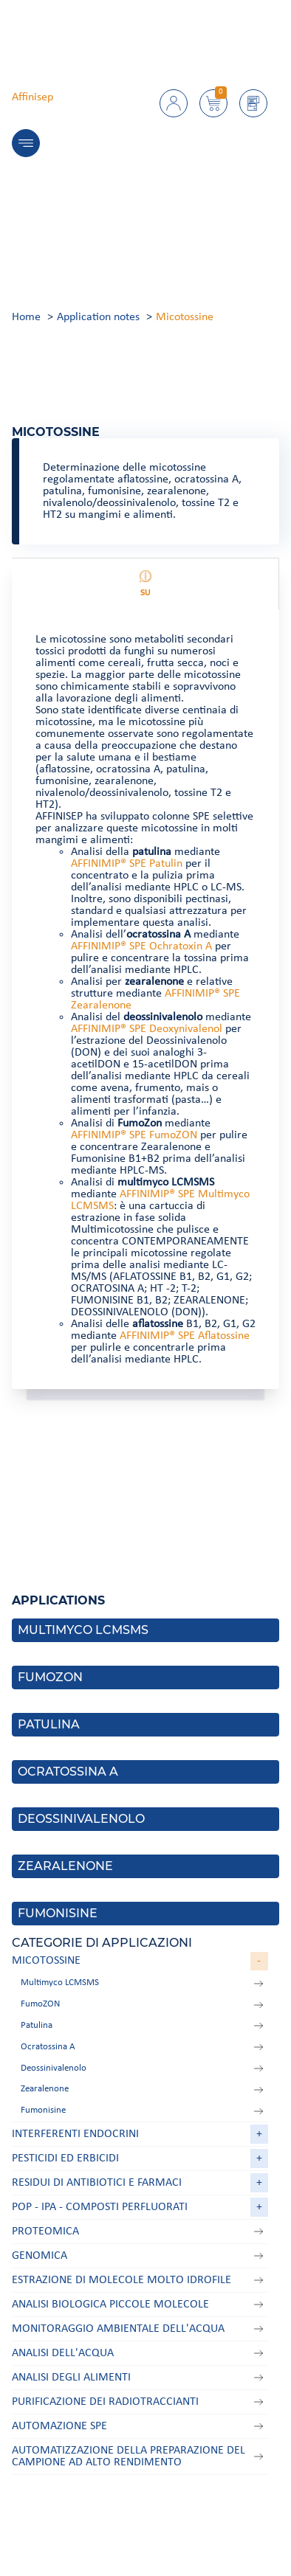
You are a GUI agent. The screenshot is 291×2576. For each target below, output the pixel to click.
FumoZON (40, 2004)
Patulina (36, 2025)
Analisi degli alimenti (71, 2377)
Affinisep (32, 97)
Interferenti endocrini (75, 2134)
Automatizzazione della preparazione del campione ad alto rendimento (128, 2456)
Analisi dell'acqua (63, 2353)
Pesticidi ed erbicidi (65, 2158)
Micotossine (46, 1961)
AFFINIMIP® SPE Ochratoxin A (141, 946)
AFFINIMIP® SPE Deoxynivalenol (146, 1029)
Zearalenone (45, 2089)
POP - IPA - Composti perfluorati (100, 2207)
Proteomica (45, 2231)
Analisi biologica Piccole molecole (110, 2304)
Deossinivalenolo (53, 2068)
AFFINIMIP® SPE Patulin (126, 864)
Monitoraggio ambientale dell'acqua (118, 2329)
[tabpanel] (146, 999)
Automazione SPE (59, 2426)
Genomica (39, 2256)
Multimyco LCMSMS (60, 1982)
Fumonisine (43, 2110)
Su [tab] (145, 584)
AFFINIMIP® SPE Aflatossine (185, 1336)
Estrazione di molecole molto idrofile (121, 2280)
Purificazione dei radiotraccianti (105, 2402)
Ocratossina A (48, 2047)
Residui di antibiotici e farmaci (97, 2183)
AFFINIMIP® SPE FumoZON (134, 1135)
